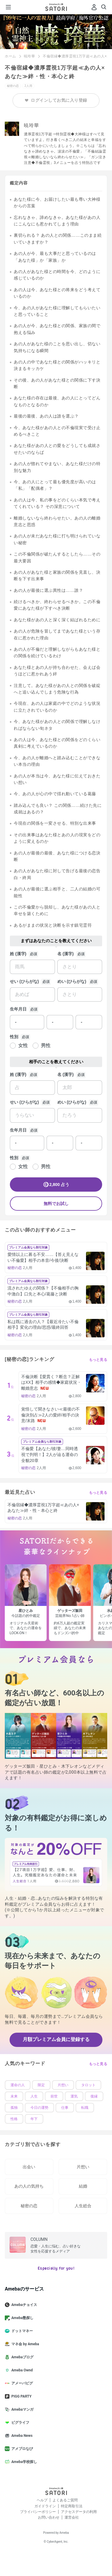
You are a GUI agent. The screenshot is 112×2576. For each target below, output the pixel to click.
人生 (34, 2096)
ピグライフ (19, 2422)
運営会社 (72, 2517)
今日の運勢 (39, 2108)
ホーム (10, 56)
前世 (54, 2096)
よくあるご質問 (65, 2500)
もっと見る (98, 1360)
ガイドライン (45, 2506)
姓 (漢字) (18, 953)
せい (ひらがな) (24, 981)
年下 (34, 2119)
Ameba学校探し (23, 2461)
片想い (63, 2085)
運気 (74, 2096)
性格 (14, 2119)
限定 (41, 2085)
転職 (84, 2108)
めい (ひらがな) (71, 981)
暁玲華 (29, 56)
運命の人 (17, 2085)
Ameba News (21, 2435)
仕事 (64, 2108)
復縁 (94, 2096)
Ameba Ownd (21, 2370)
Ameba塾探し (21, 2317)
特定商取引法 (71, 2506)
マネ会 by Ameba (24, 2344)
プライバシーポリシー (38, 2512)
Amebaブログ (21, 2357)
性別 (14, 1036)
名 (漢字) (65, 953)
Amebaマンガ (21, 2409)
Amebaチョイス (23, 2304)
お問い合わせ (48, 2517)
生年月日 (18, 1009)
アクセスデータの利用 (79, 2512)
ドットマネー (21, 2331)
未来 (14, 2096)
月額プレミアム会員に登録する (56, 2039)
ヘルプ (42, 2500)
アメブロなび (21, 2448)
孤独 (14, 2108)
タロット (88, 2085)
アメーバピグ (21, 2383)
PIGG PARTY (20, 2396)
